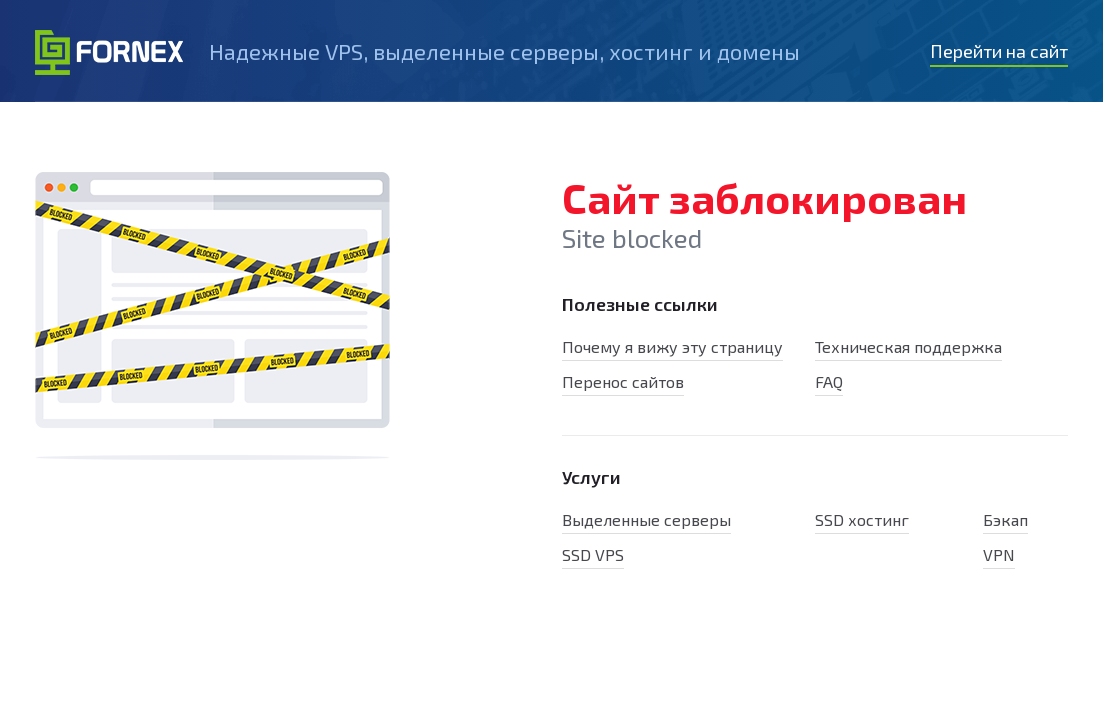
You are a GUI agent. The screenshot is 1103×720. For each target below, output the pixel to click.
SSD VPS (593, 554)
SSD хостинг (862, 519)
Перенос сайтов (623, 381)
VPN (999, 554)
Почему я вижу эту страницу (672, 346)
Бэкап (1005, 519)
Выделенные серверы (646, 519)
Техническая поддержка (908, 346)
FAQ (829, 381)
